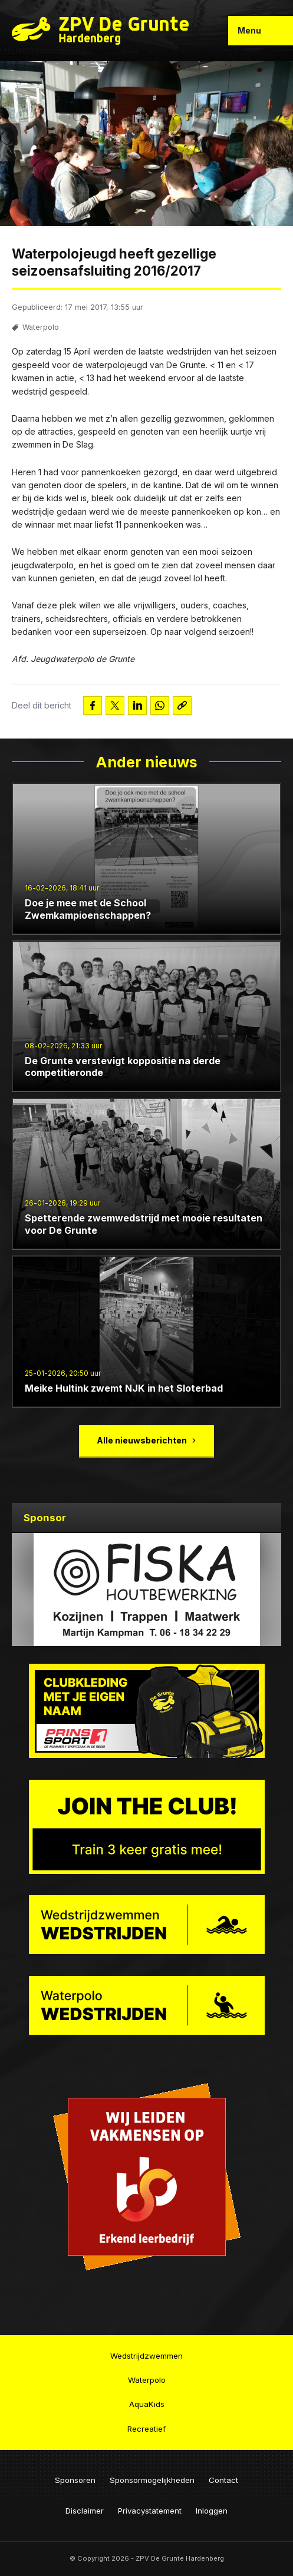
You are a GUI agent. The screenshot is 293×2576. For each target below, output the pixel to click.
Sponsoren (75, 2480)
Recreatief (146, 2428)
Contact (223, 2480)
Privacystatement (150, 2510)
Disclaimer (84, 2510)
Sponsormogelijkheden (152, 2480)
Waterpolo (40, 327)
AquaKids (146, 2404)
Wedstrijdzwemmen (146, 2355)
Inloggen (212, 2510)
